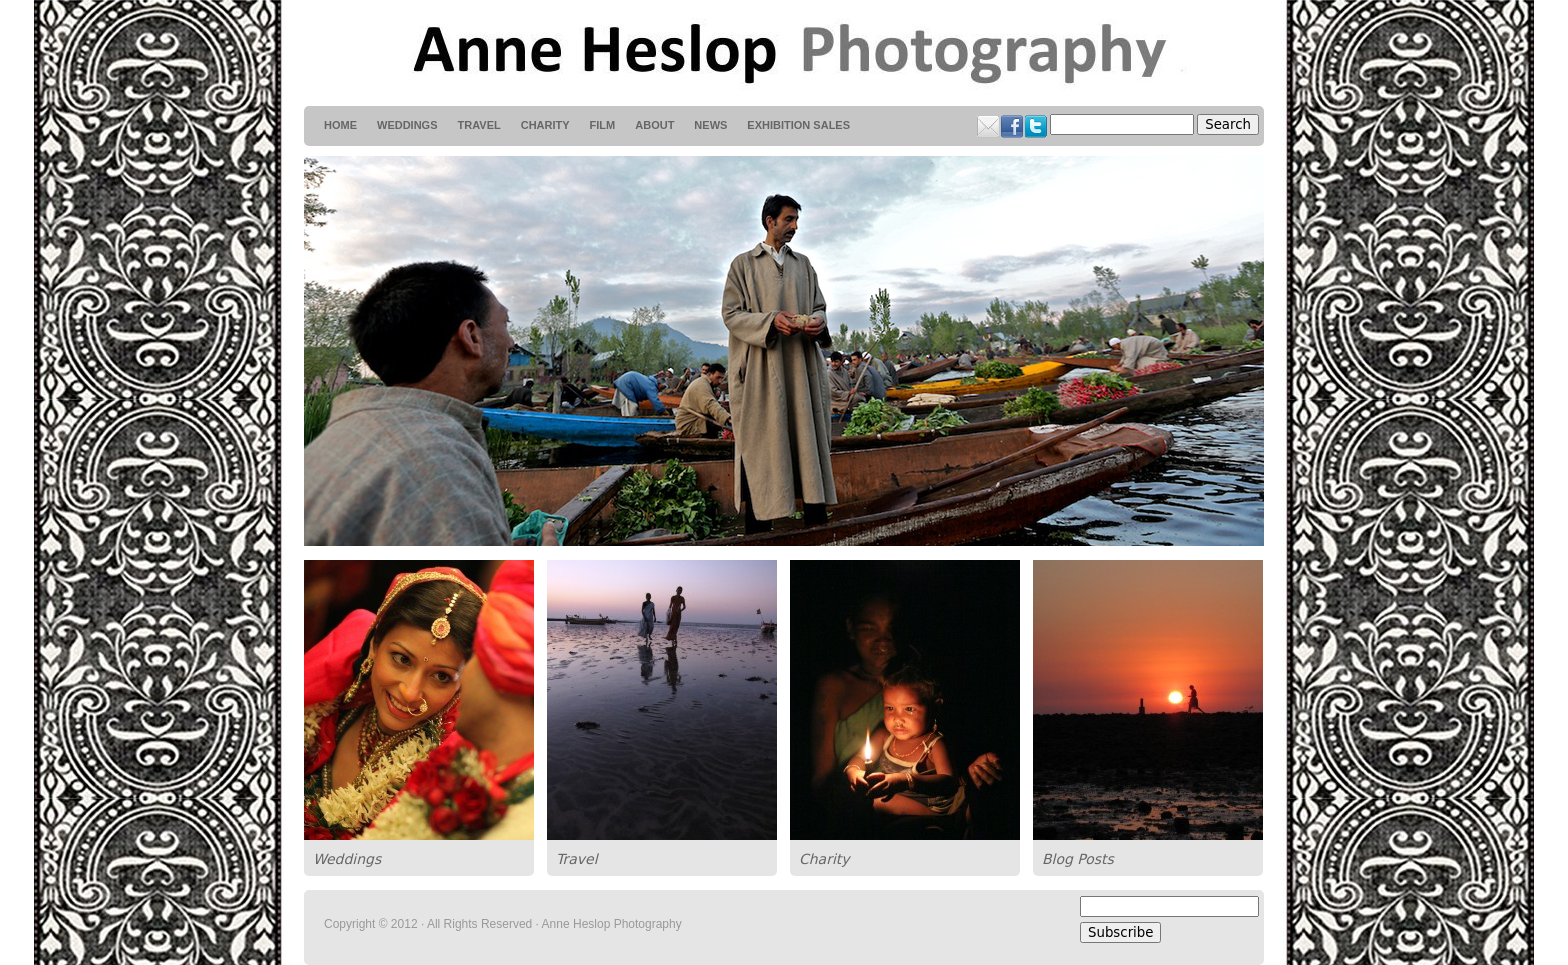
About (654, 125)
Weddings (347, 859)
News (710, 125)
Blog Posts (1078, 859)
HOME (340, 125)
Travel (577, 859)
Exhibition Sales (798, 125)
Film (603, 125)
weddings (407, 125)
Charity (824, 859)
